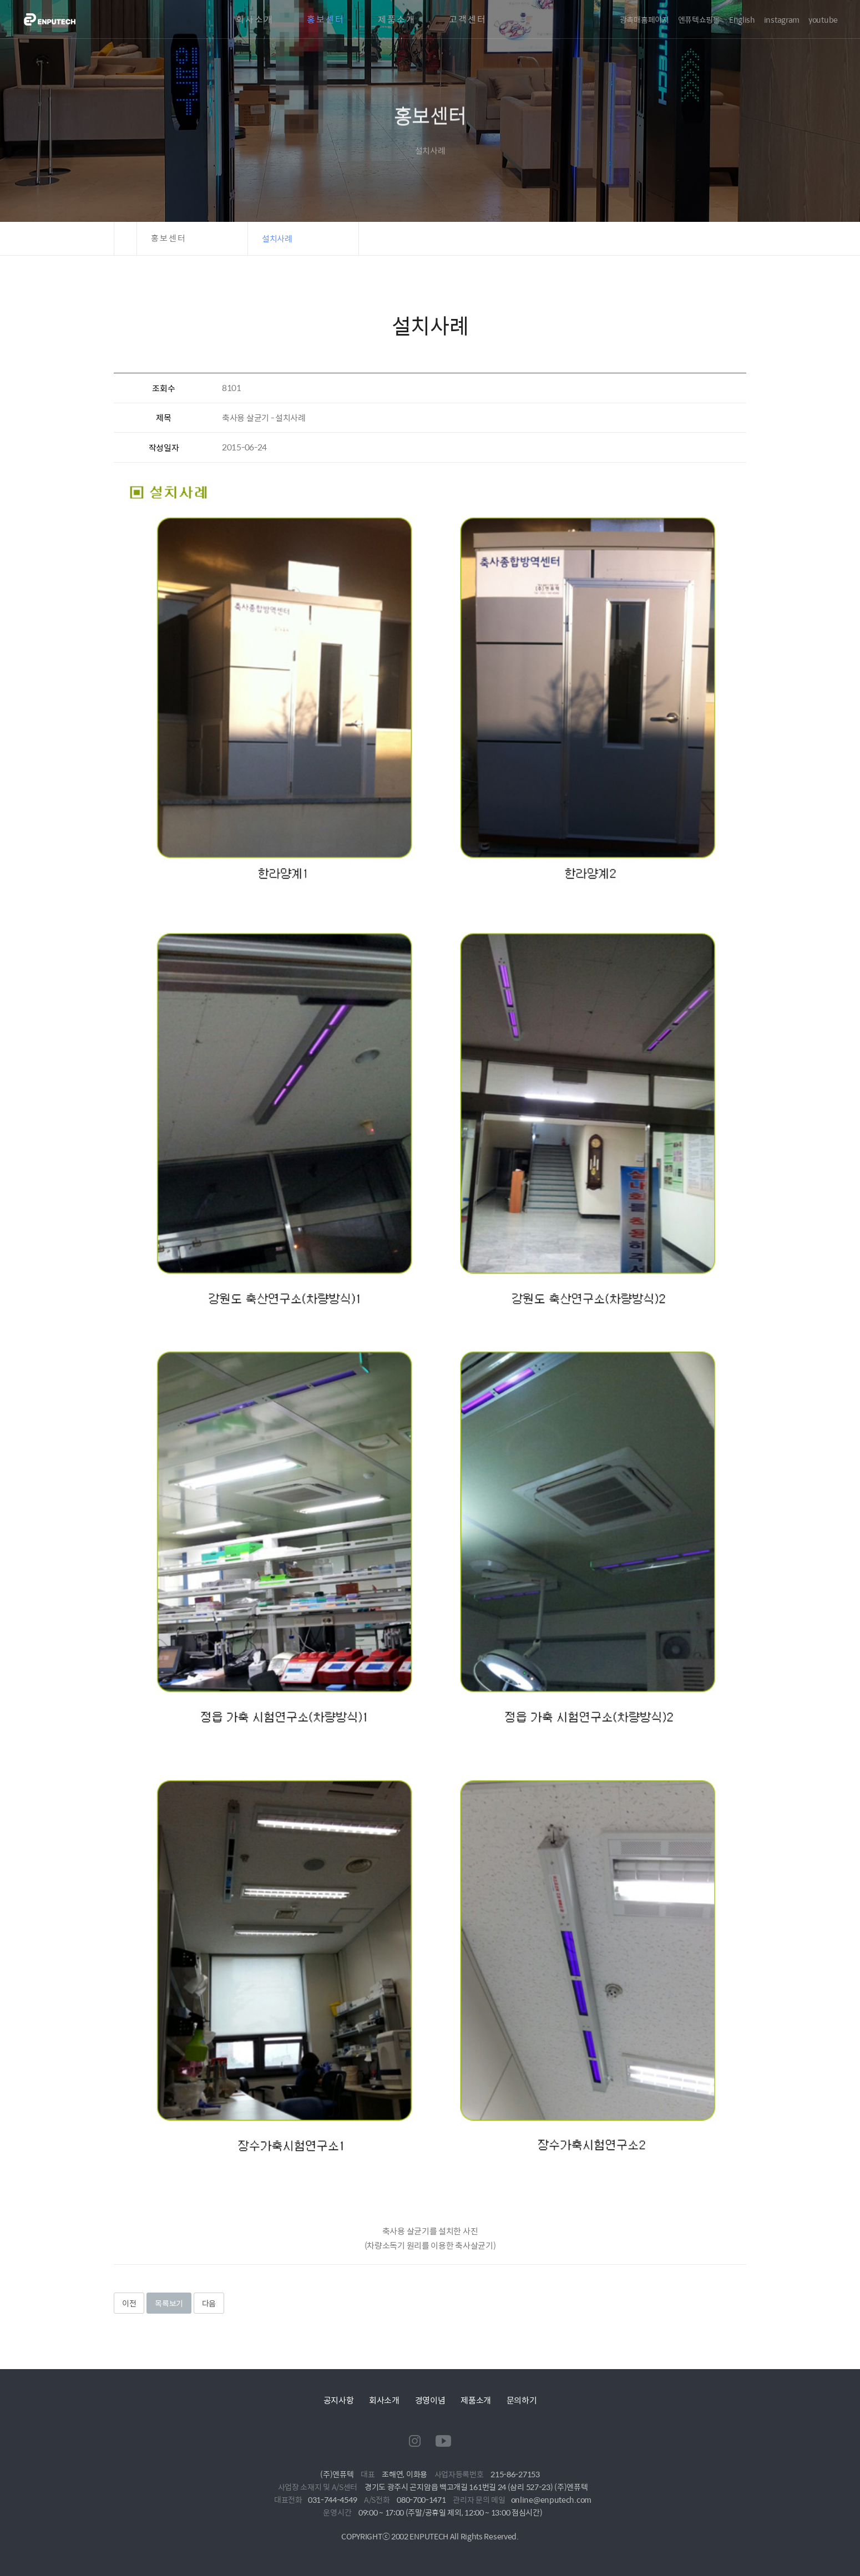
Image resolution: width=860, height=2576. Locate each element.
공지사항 (338, 2400)
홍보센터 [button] (168, 238)
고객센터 (468, 19)
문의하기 (522, 2400)
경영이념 (430, 2400)
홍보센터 (326, 19)
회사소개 (255, 19)
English (742, 19)
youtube (823, 19)
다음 (209, 2303)
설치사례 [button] (277, 238)
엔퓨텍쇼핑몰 (699, 19)
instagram (782, 19)
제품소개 (397, 19)
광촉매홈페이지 (644, 19)
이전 (129, 2303)
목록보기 (169, 2303)
